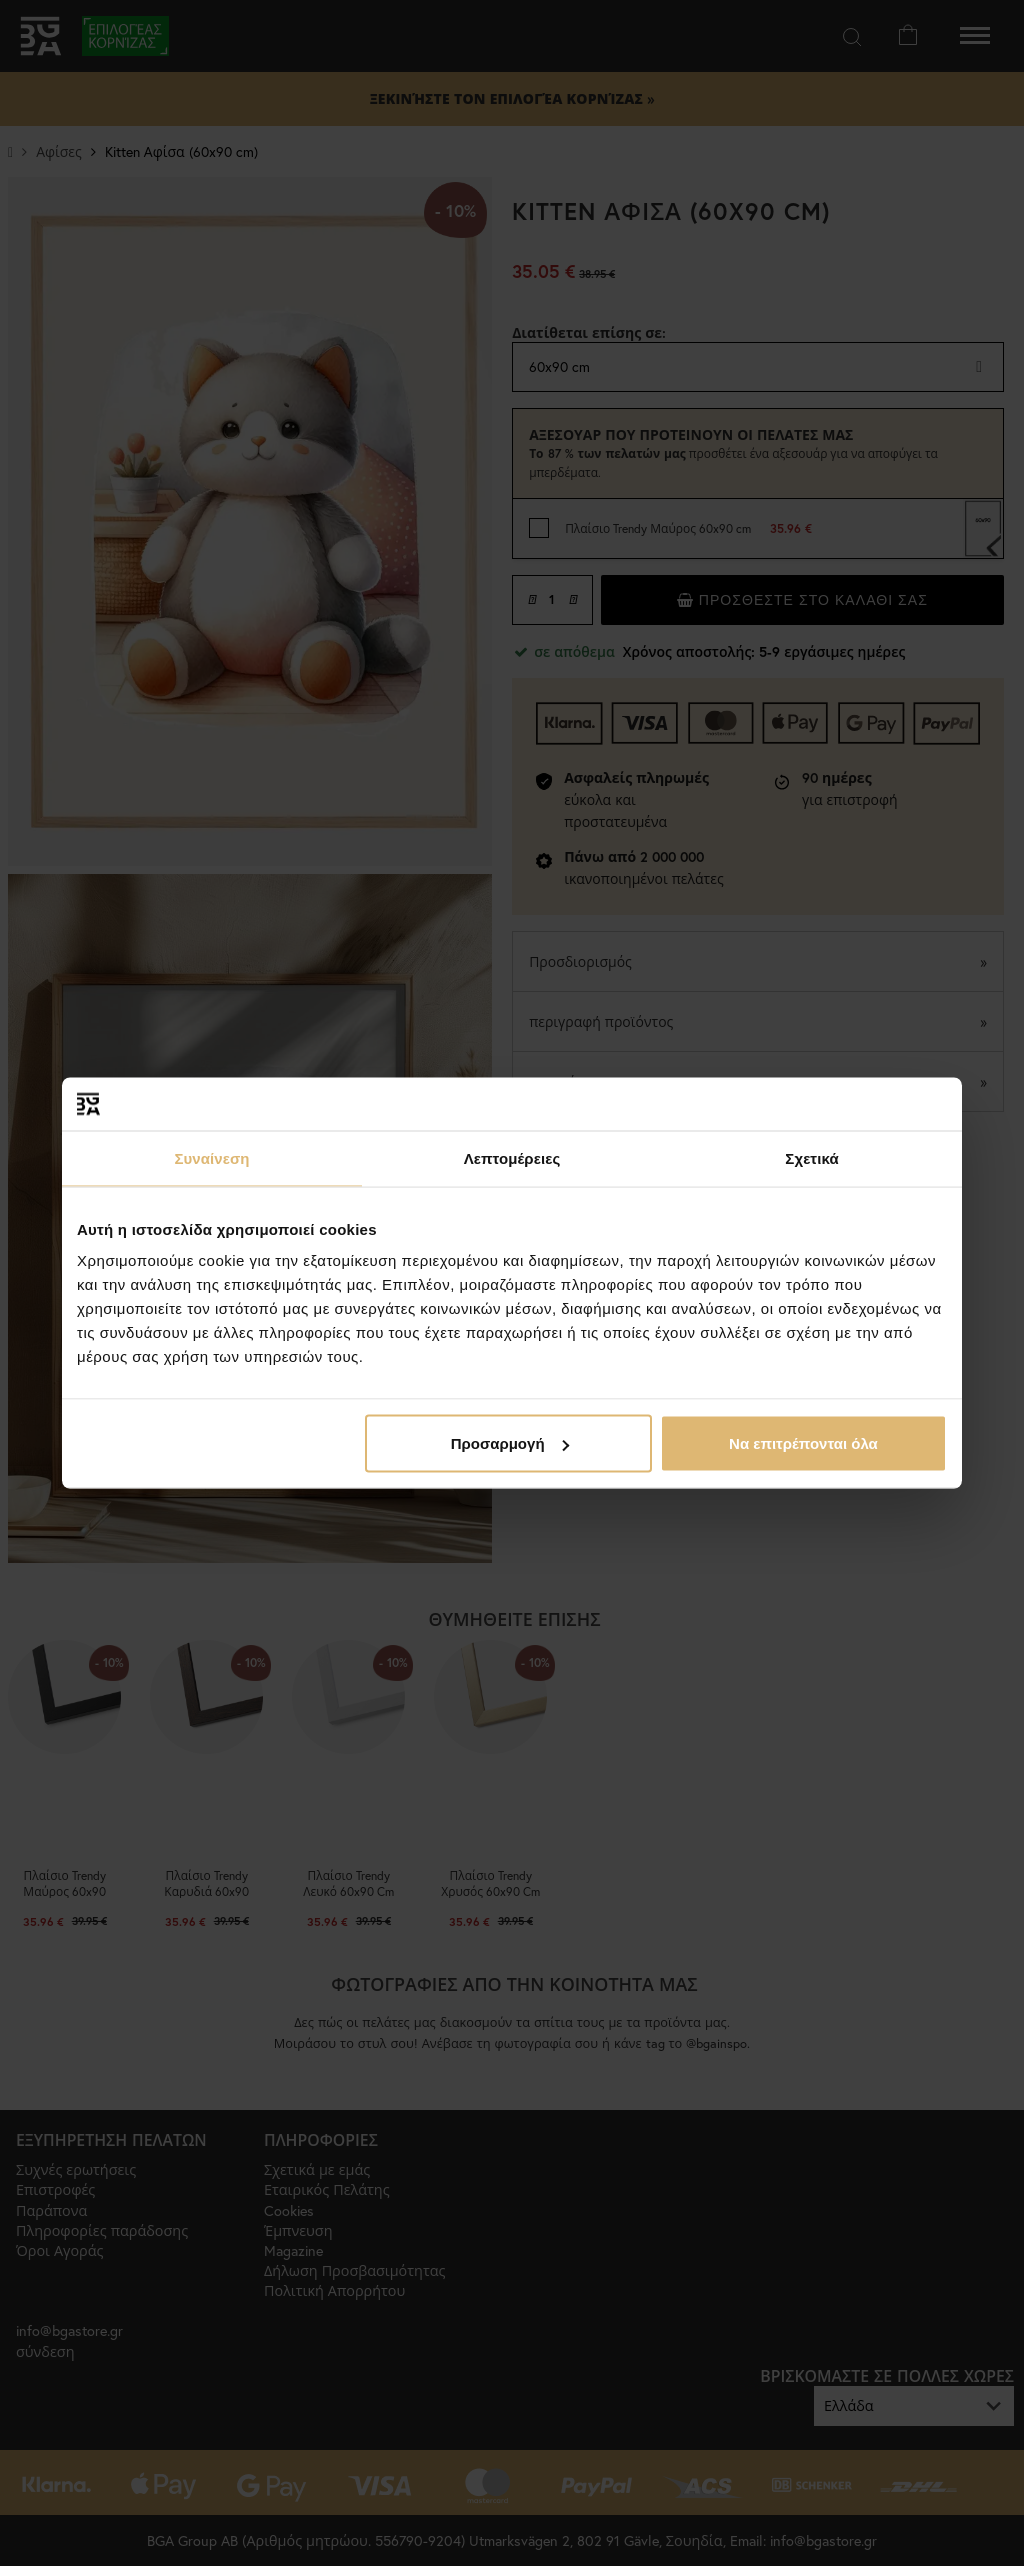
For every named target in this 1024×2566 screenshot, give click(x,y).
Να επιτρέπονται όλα (803, 1443)
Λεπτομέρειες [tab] (512, 1157)
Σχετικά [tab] (811, 1157)
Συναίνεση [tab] (211, 1157)
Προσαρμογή (510, 1443)
